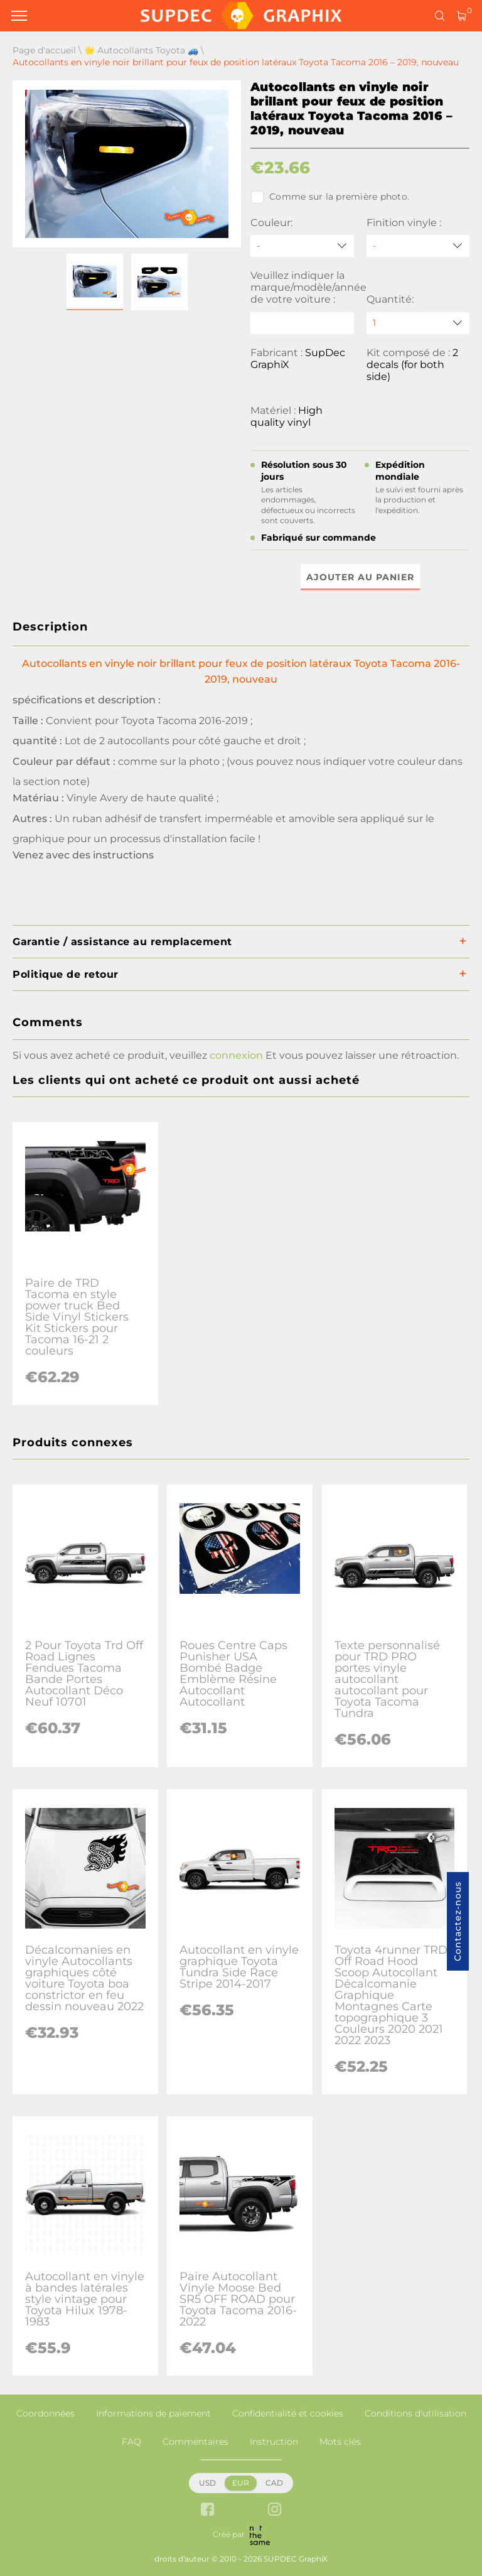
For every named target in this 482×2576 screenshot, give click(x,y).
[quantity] (418, 323)
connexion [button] (236, 1055)
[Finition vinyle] (418, 246)
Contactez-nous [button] (457, 1921)
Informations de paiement (153, 2413)
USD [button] (207, 2482)
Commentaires (195, 2441)
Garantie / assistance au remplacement (122, 942)
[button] (95, 282)
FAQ (131, 2441)
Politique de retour (66, 974)
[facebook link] (207, 2510)
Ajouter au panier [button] (360, 577)
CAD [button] (274, 2482)
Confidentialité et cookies (287, 2413)
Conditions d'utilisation (415, 2413)
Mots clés (340, 2441)
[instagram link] (274, 2510)
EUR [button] (240, 2482)
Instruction (274, 2441)
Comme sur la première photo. (329, 197)
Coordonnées (45, 2413)
